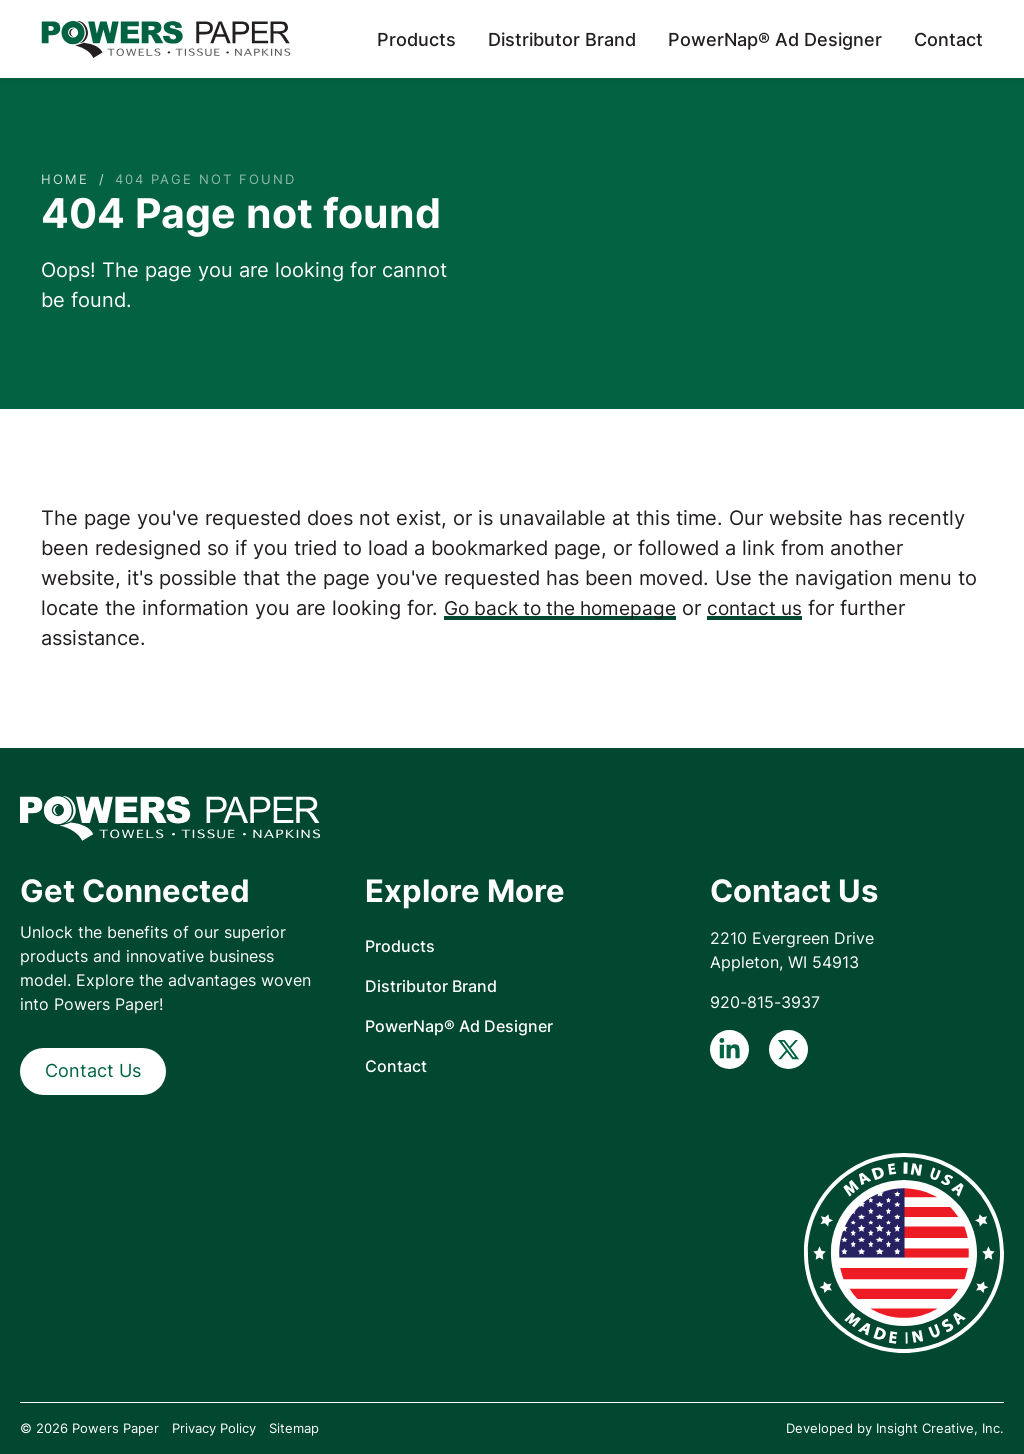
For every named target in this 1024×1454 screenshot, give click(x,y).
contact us (770, 608)
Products (416, 39)
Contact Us (93, 1070)
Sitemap (294, 1428)
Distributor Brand (562, 39)
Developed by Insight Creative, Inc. (895, 1428)
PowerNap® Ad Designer (775, 39)
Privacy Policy (214, 1428)
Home (65, 179)
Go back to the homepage (567, 608)
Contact (948, 39)
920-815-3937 (765, 1002)
